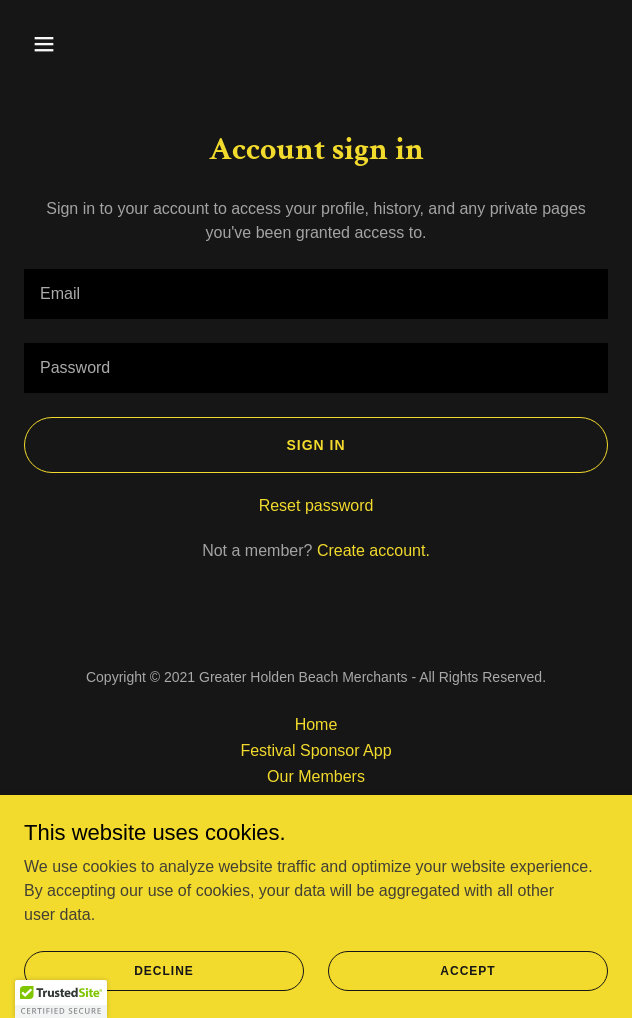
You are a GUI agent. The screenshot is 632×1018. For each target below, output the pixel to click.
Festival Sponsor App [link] (315, 750)
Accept (467, 970)
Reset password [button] (316, 505)
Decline (164, 970)
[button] (68, 44)
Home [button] (316, 724)
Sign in (315, 445)
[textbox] (316, 294)
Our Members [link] (316, 776)
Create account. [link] (373, 550)
